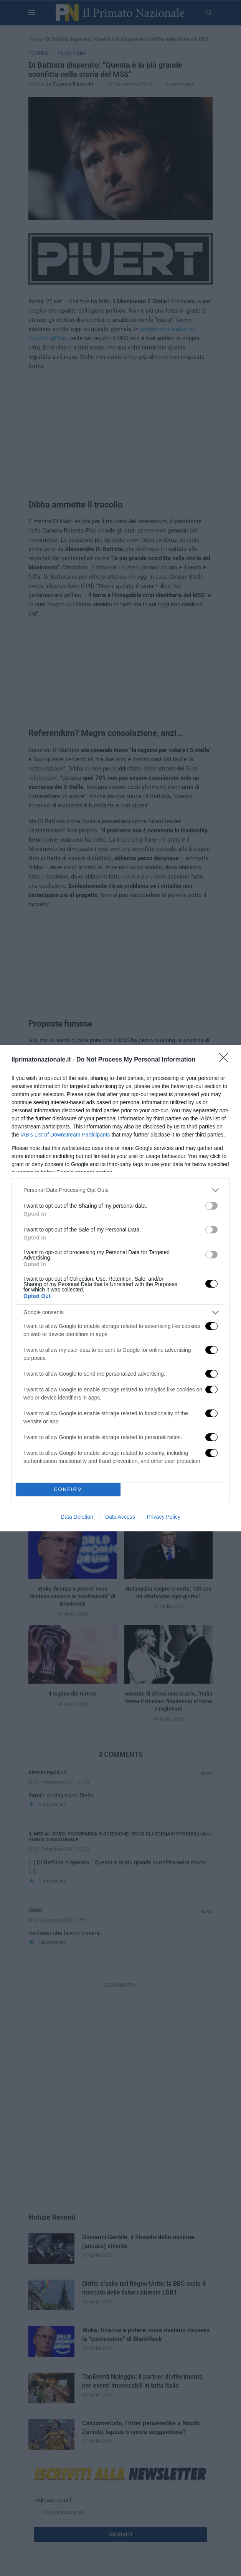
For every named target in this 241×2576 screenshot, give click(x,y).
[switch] (211, 1206)
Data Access (120, 1517)
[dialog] (120, 1288)
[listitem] (120, 1190)
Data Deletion (77, 1517)
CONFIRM (68, 1489)
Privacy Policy (163, 1517)
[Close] (226, 1060)
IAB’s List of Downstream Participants (65, 1135)
